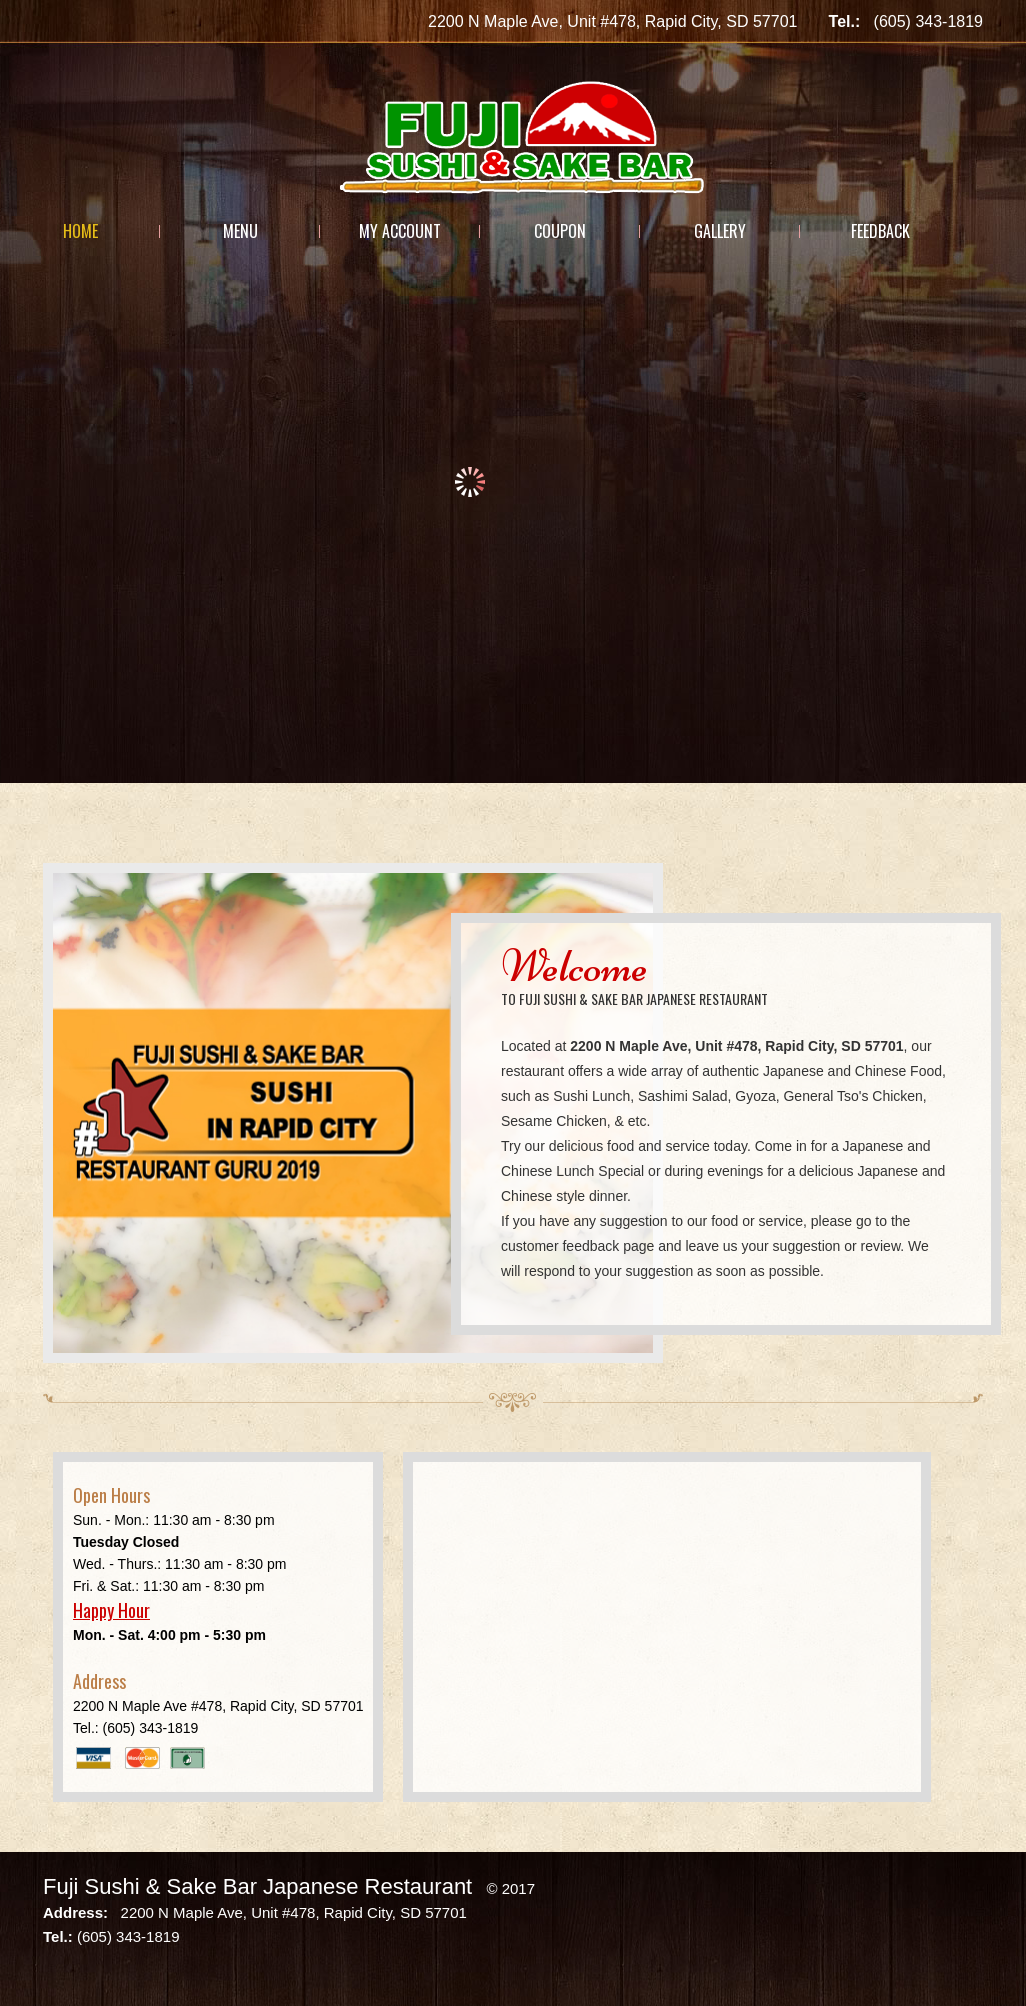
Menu (240, 231)
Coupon (560, 231)
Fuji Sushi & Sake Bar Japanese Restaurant (257, 1886)
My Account (400, 231)
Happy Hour (111, 1610)
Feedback (880, 231)
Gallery (720, 231)
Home (80, 231)
